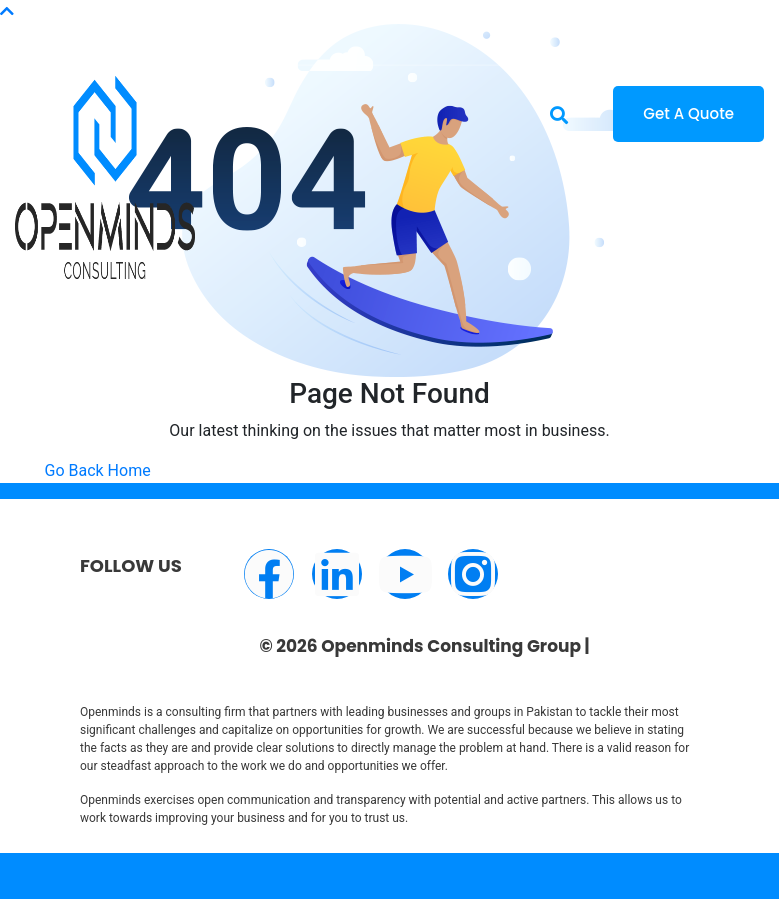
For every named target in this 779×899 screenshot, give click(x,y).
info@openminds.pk (148, 23)
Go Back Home (98, 470)
